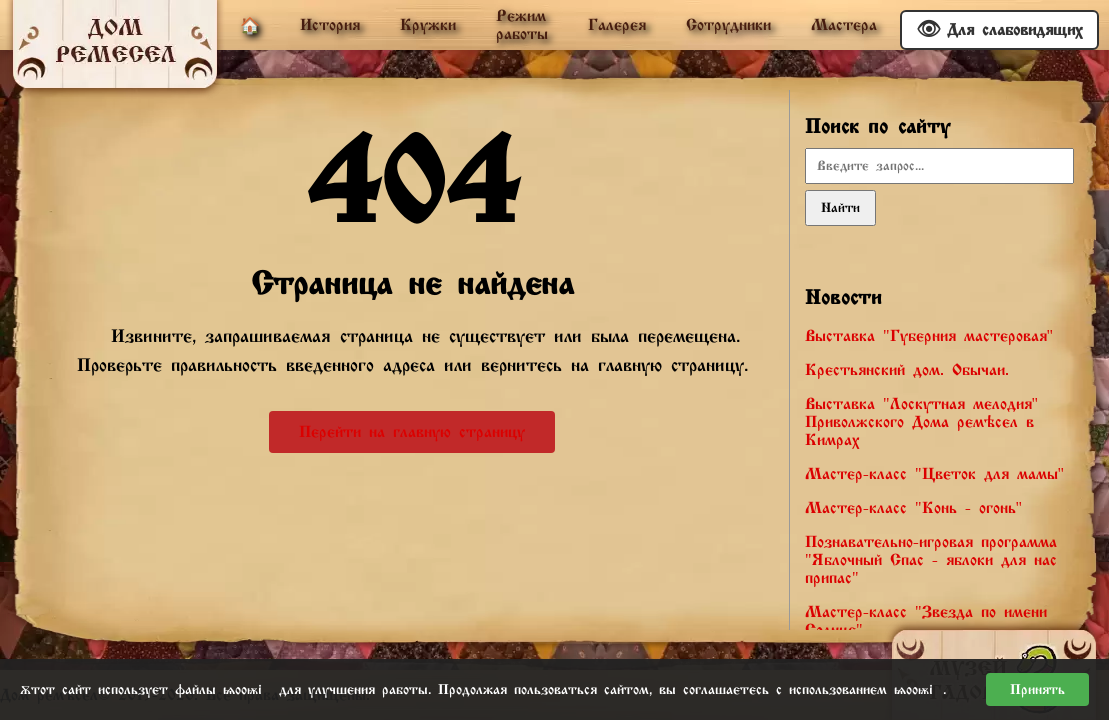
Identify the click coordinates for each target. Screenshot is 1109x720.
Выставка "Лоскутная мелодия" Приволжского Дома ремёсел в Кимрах (921, 422)
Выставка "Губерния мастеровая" (929, 336)
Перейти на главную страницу (412, 432)
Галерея (617, 25)
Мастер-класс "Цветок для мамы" (934, 474)
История (330, 25)
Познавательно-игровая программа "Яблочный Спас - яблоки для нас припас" (931, 560)
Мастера (844, 25)
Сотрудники (728, 25)
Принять (1037, 689)
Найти (840, 208)
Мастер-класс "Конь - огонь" (913, 508)
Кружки (428, 25)
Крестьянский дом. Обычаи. (907, 370)
